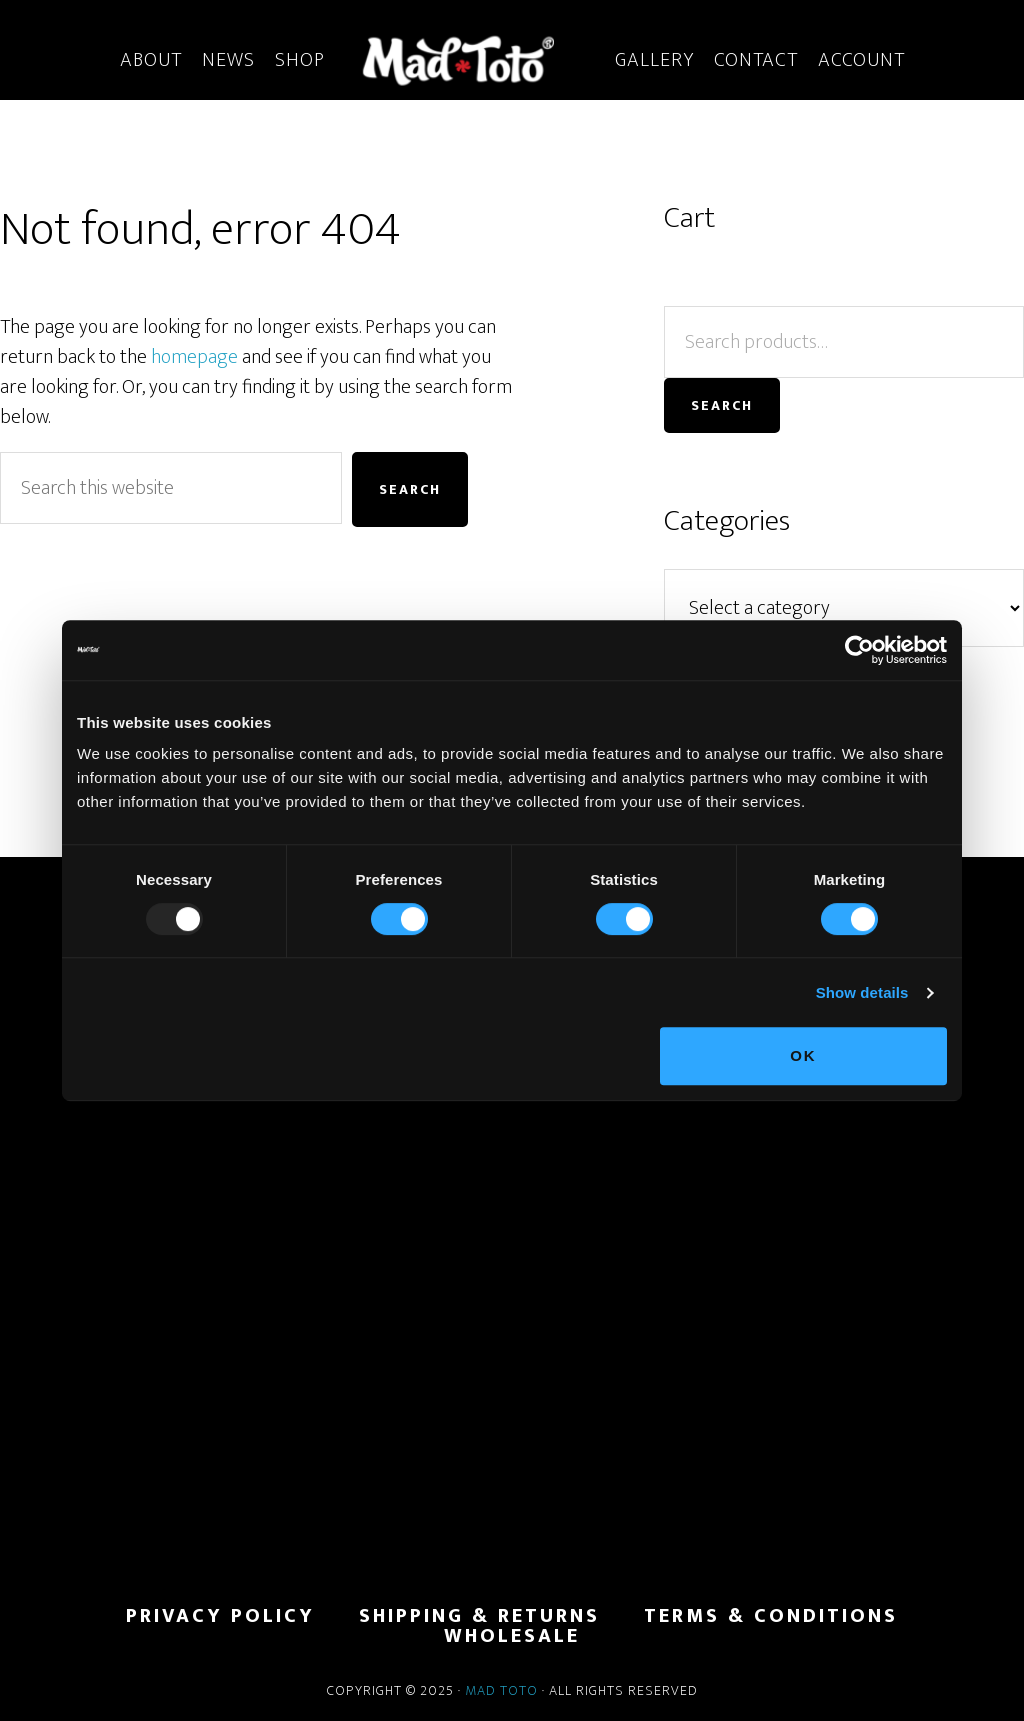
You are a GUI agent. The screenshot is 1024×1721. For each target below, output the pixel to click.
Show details (862, 992)
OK (803, 1055)
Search (722, 405)
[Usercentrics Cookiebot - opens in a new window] (859, 650)
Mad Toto (501, 1690)
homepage (194, 357)
